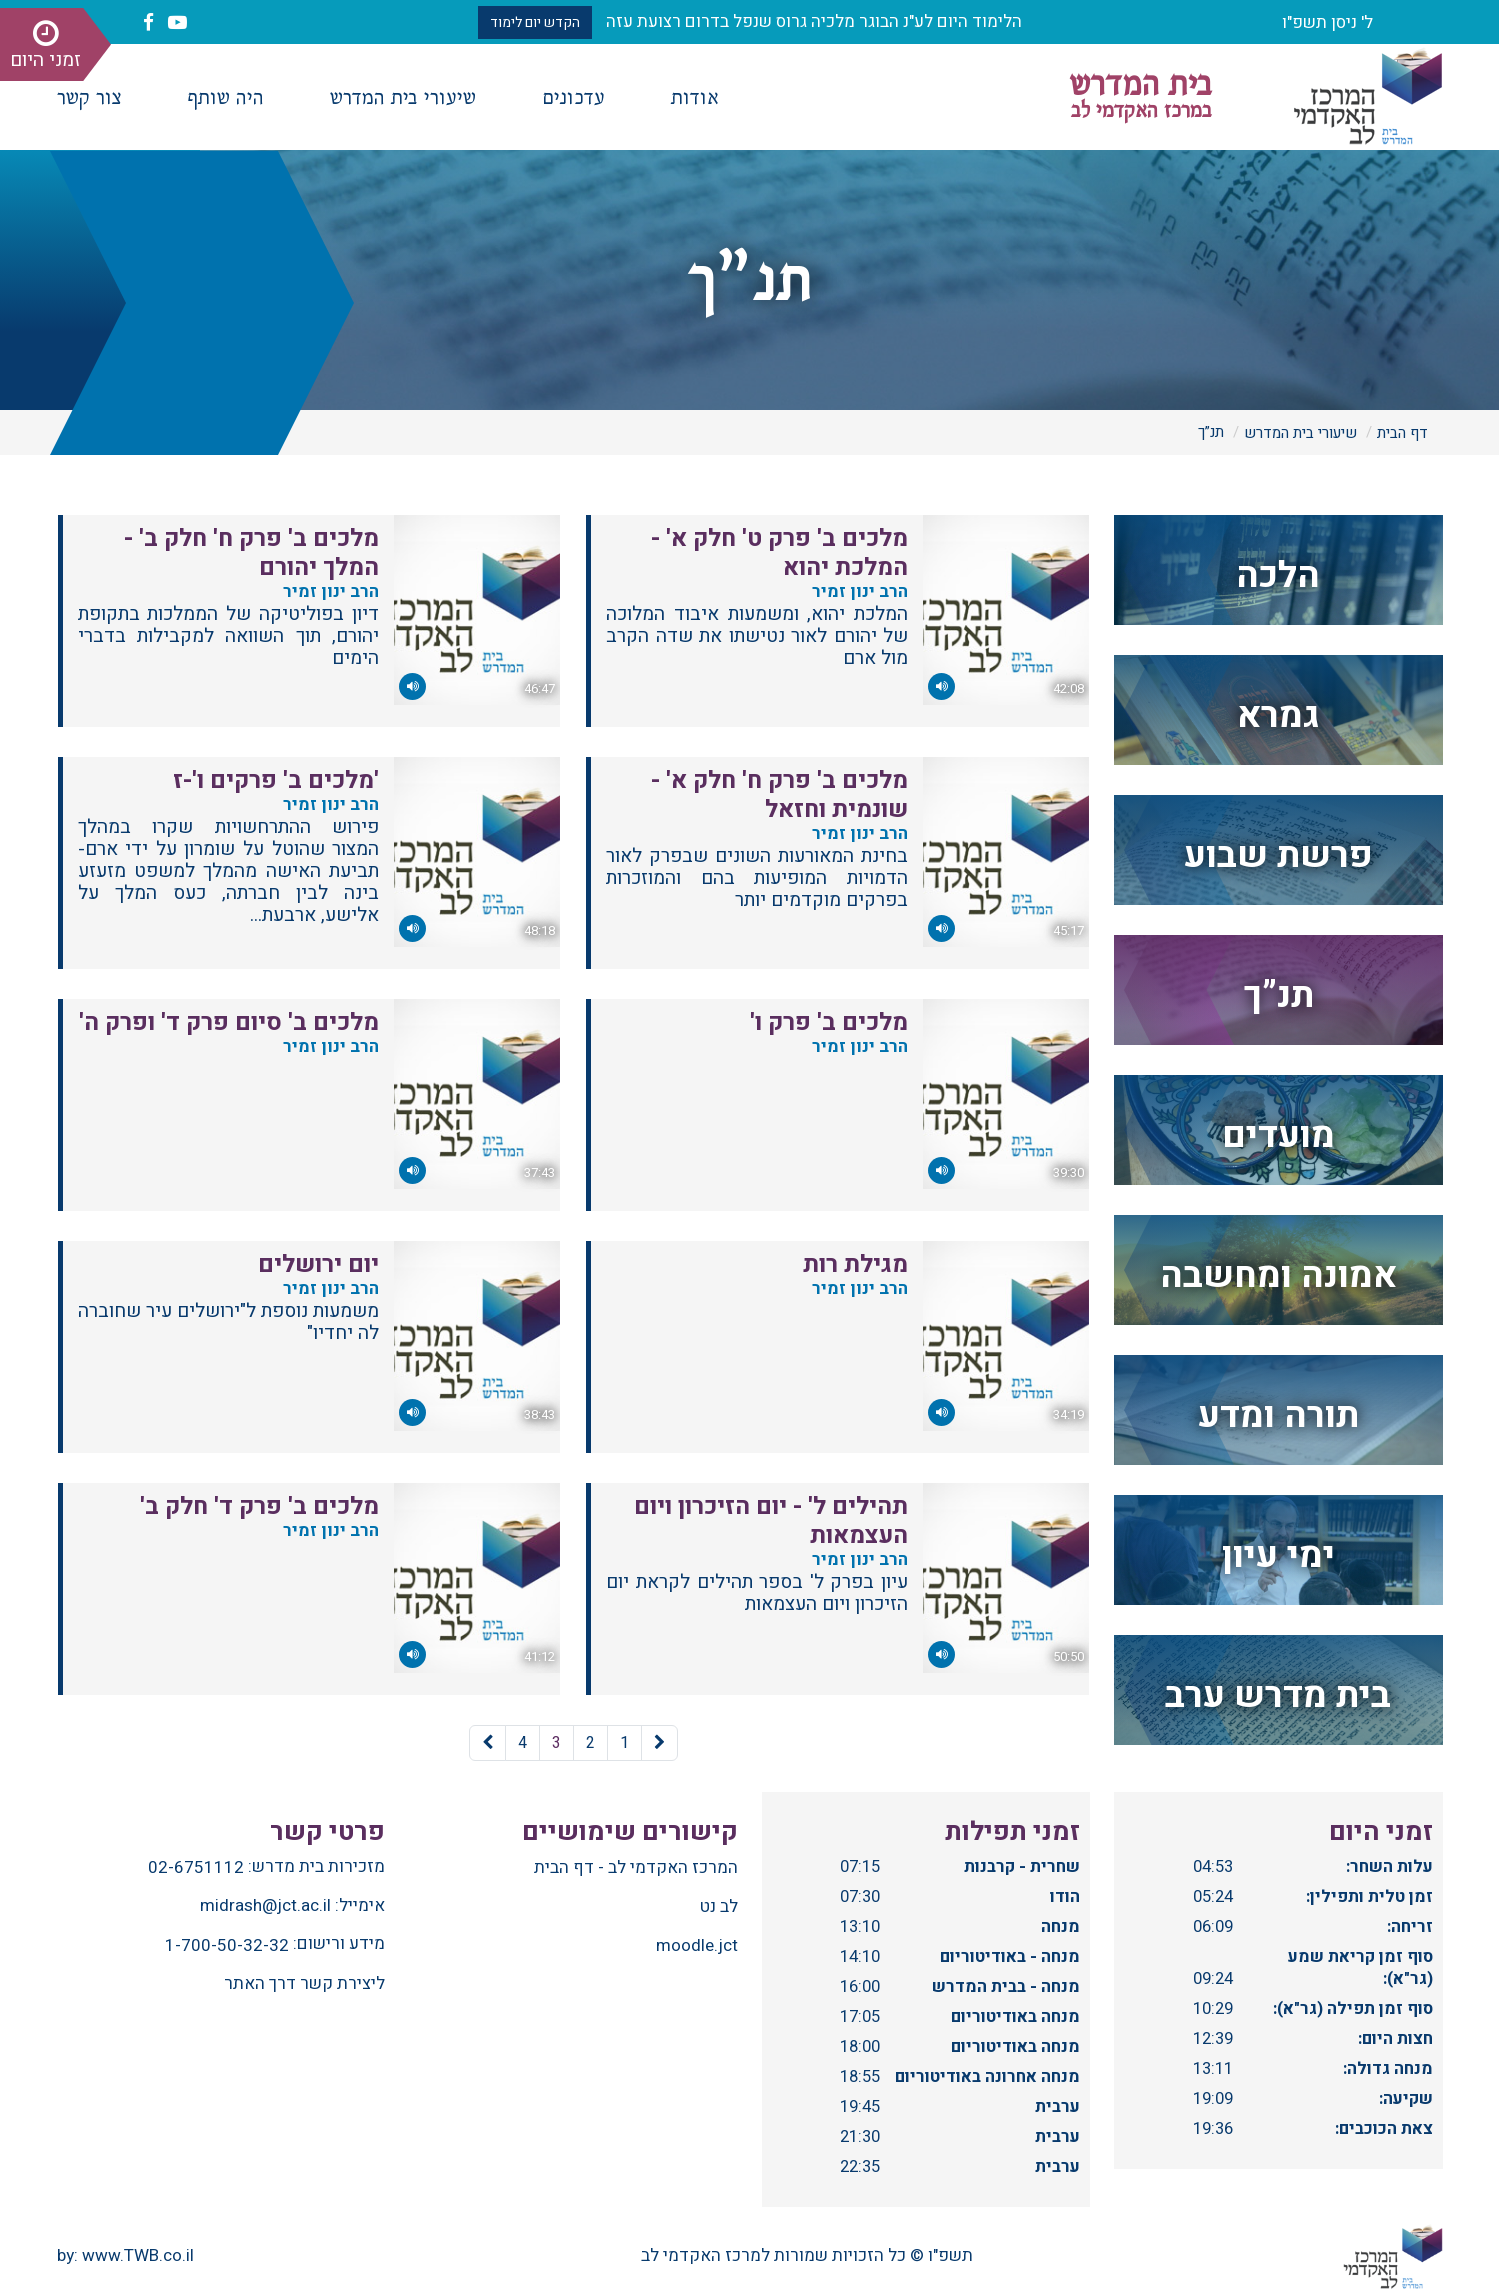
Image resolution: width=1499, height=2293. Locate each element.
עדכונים (573, 95)
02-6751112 (196, 1867)
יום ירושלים (318, 1264)
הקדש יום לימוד (535, 22)
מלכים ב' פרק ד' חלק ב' (259, 1506)
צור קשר (89, 95)
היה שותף (226, 95)
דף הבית (1402, 433)
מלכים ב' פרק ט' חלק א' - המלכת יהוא (779, 553)
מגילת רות (855, 1264)
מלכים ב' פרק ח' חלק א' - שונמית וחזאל (779, 795)
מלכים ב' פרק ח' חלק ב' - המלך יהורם (251, 553)
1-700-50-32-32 (227, 1945)
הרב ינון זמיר (856, 591)
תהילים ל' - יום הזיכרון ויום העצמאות (771, 1521)
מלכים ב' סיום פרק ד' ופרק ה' (229, 1022)
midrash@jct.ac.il (265, 1905)
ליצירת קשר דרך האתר (304, 1984)
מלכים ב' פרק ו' (829, 1022)
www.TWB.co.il (138, 2255)
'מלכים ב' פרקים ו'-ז (276, 780)
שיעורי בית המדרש (403, 95)
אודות (695, 95)
